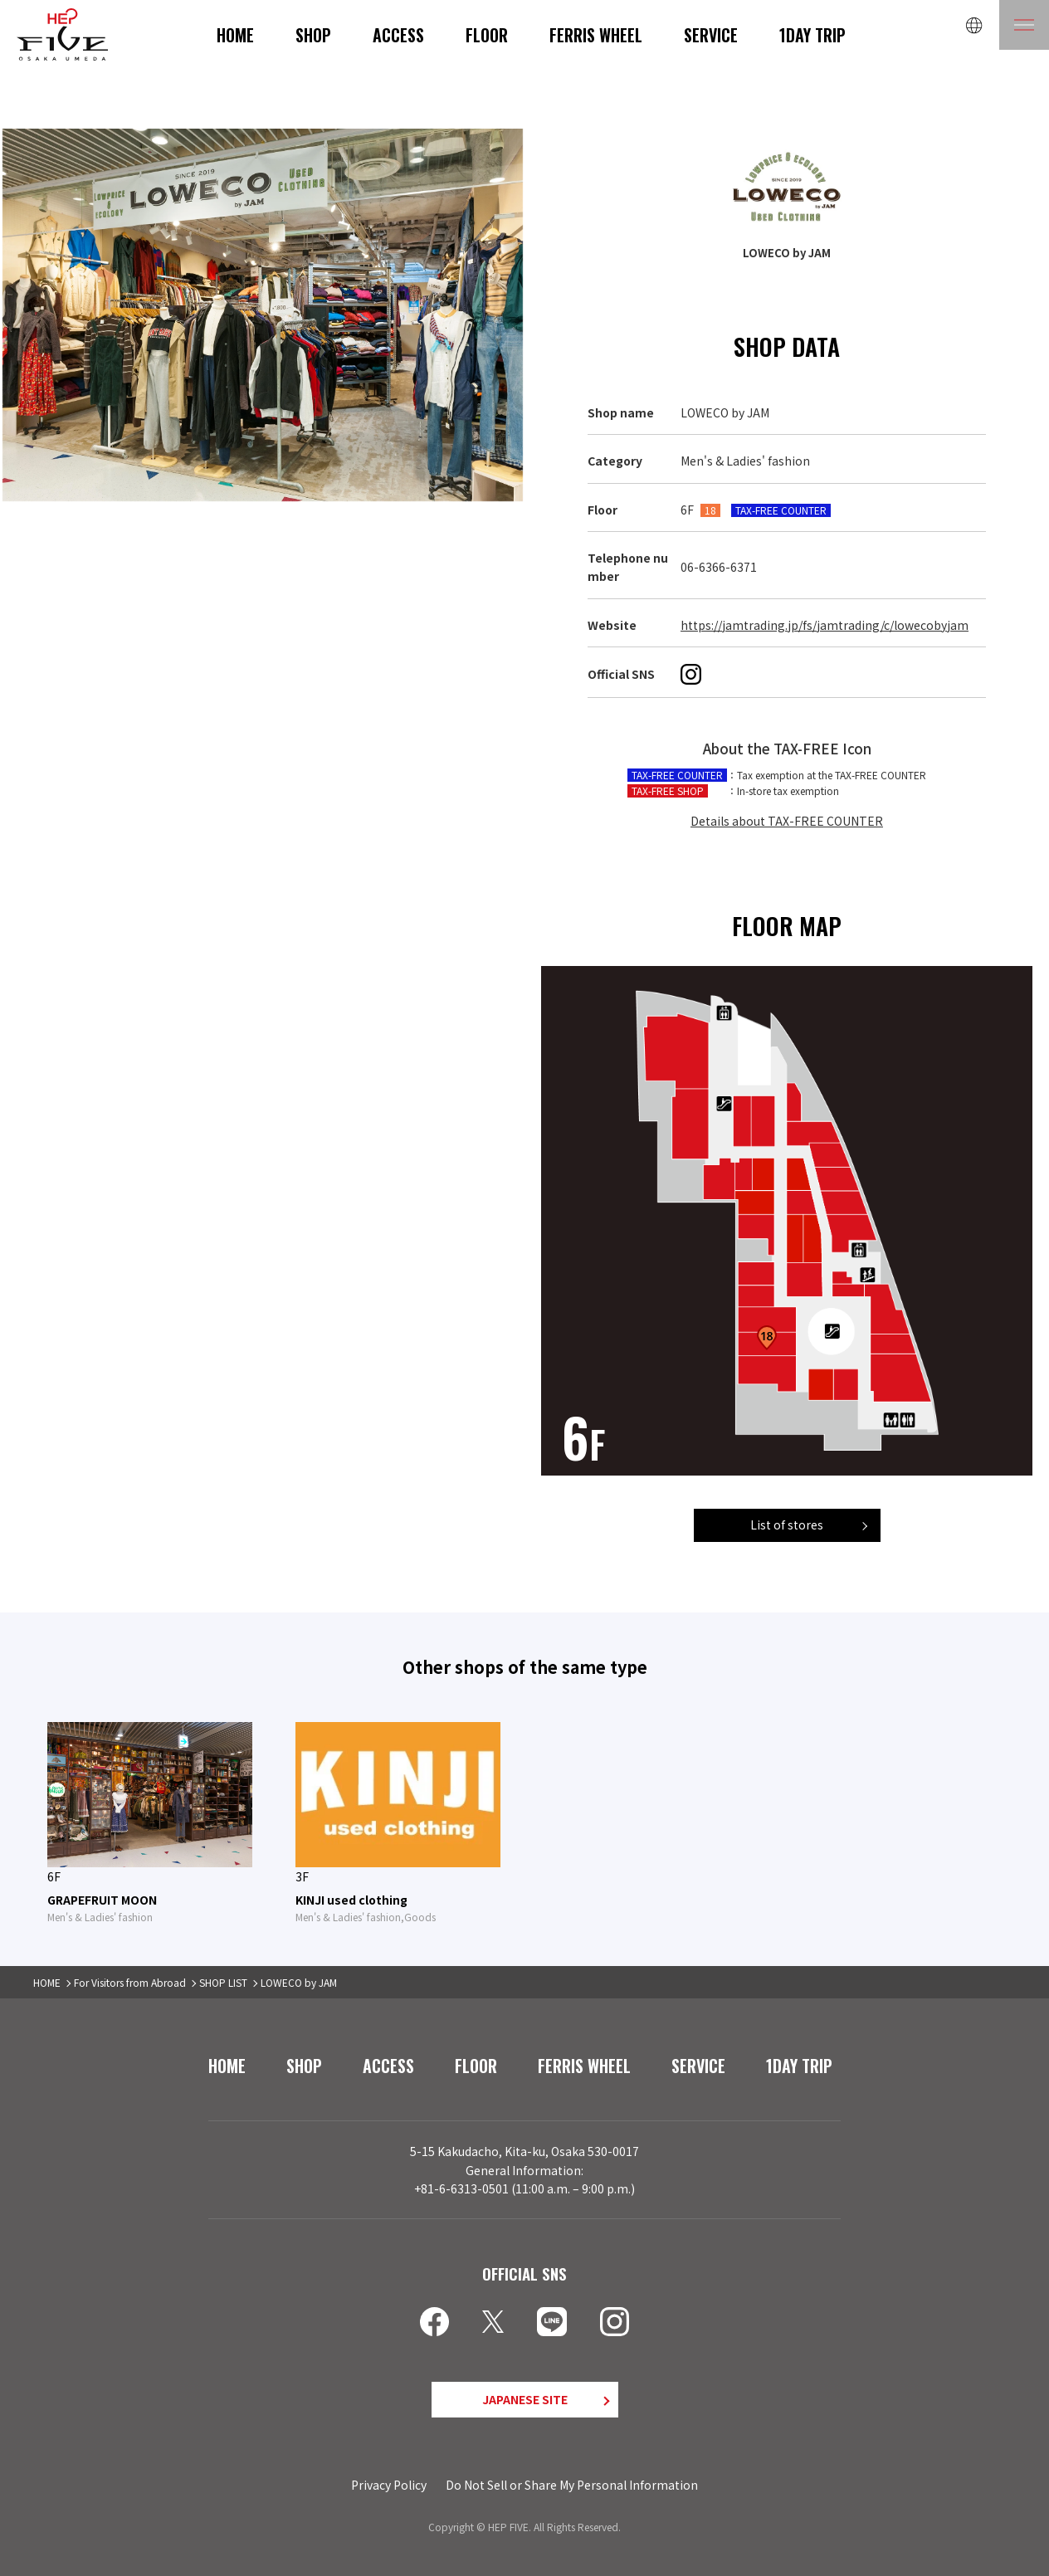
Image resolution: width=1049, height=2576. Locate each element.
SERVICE (711, 34)
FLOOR (487, 34)
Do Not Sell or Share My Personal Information (572, 2484)
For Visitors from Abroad (130, 1982)
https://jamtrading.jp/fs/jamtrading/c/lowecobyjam (824, 625)
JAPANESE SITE (525, 2399)
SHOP (313, 34)
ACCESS (398, 34)
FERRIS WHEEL (595, 34)
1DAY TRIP (812, 34)
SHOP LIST (223, 1982)
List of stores (786, 1524)
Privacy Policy (389, 2484)
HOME (235, 34)
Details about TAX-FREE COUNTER (786, 820)
